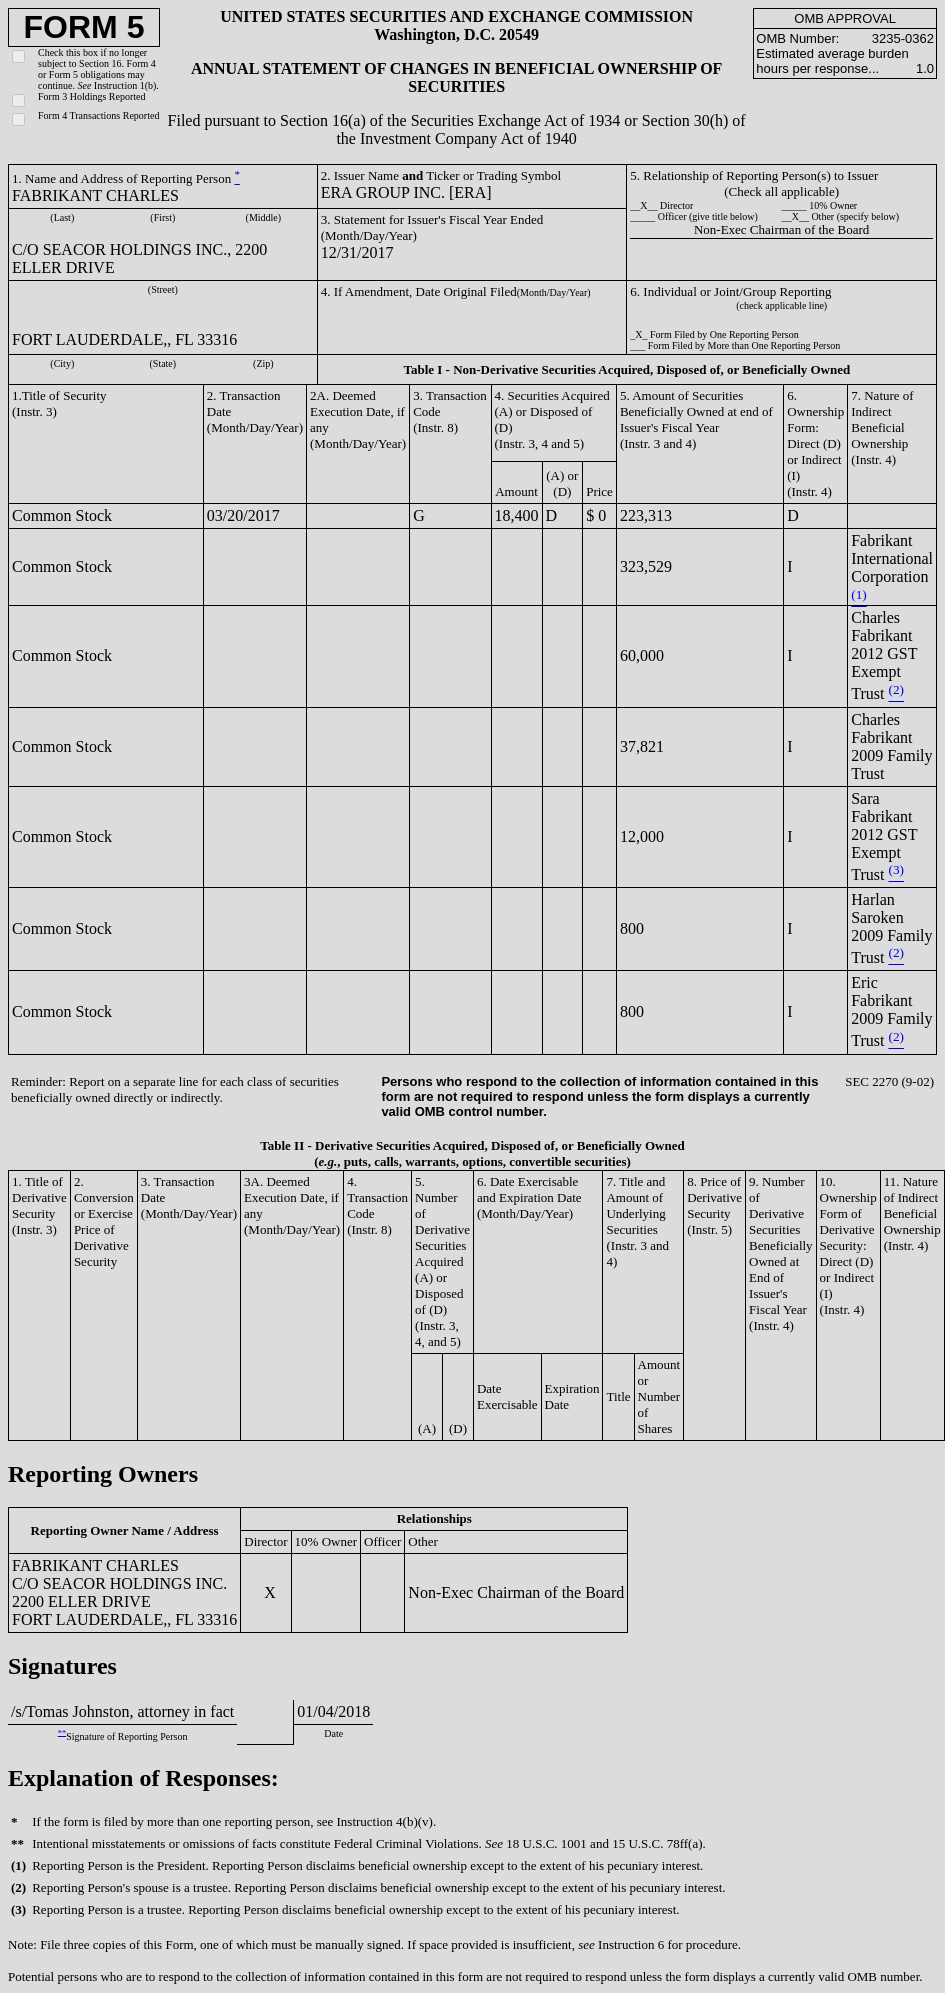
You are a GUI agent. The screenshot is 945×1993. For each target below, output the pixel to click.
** (62, 1732)
